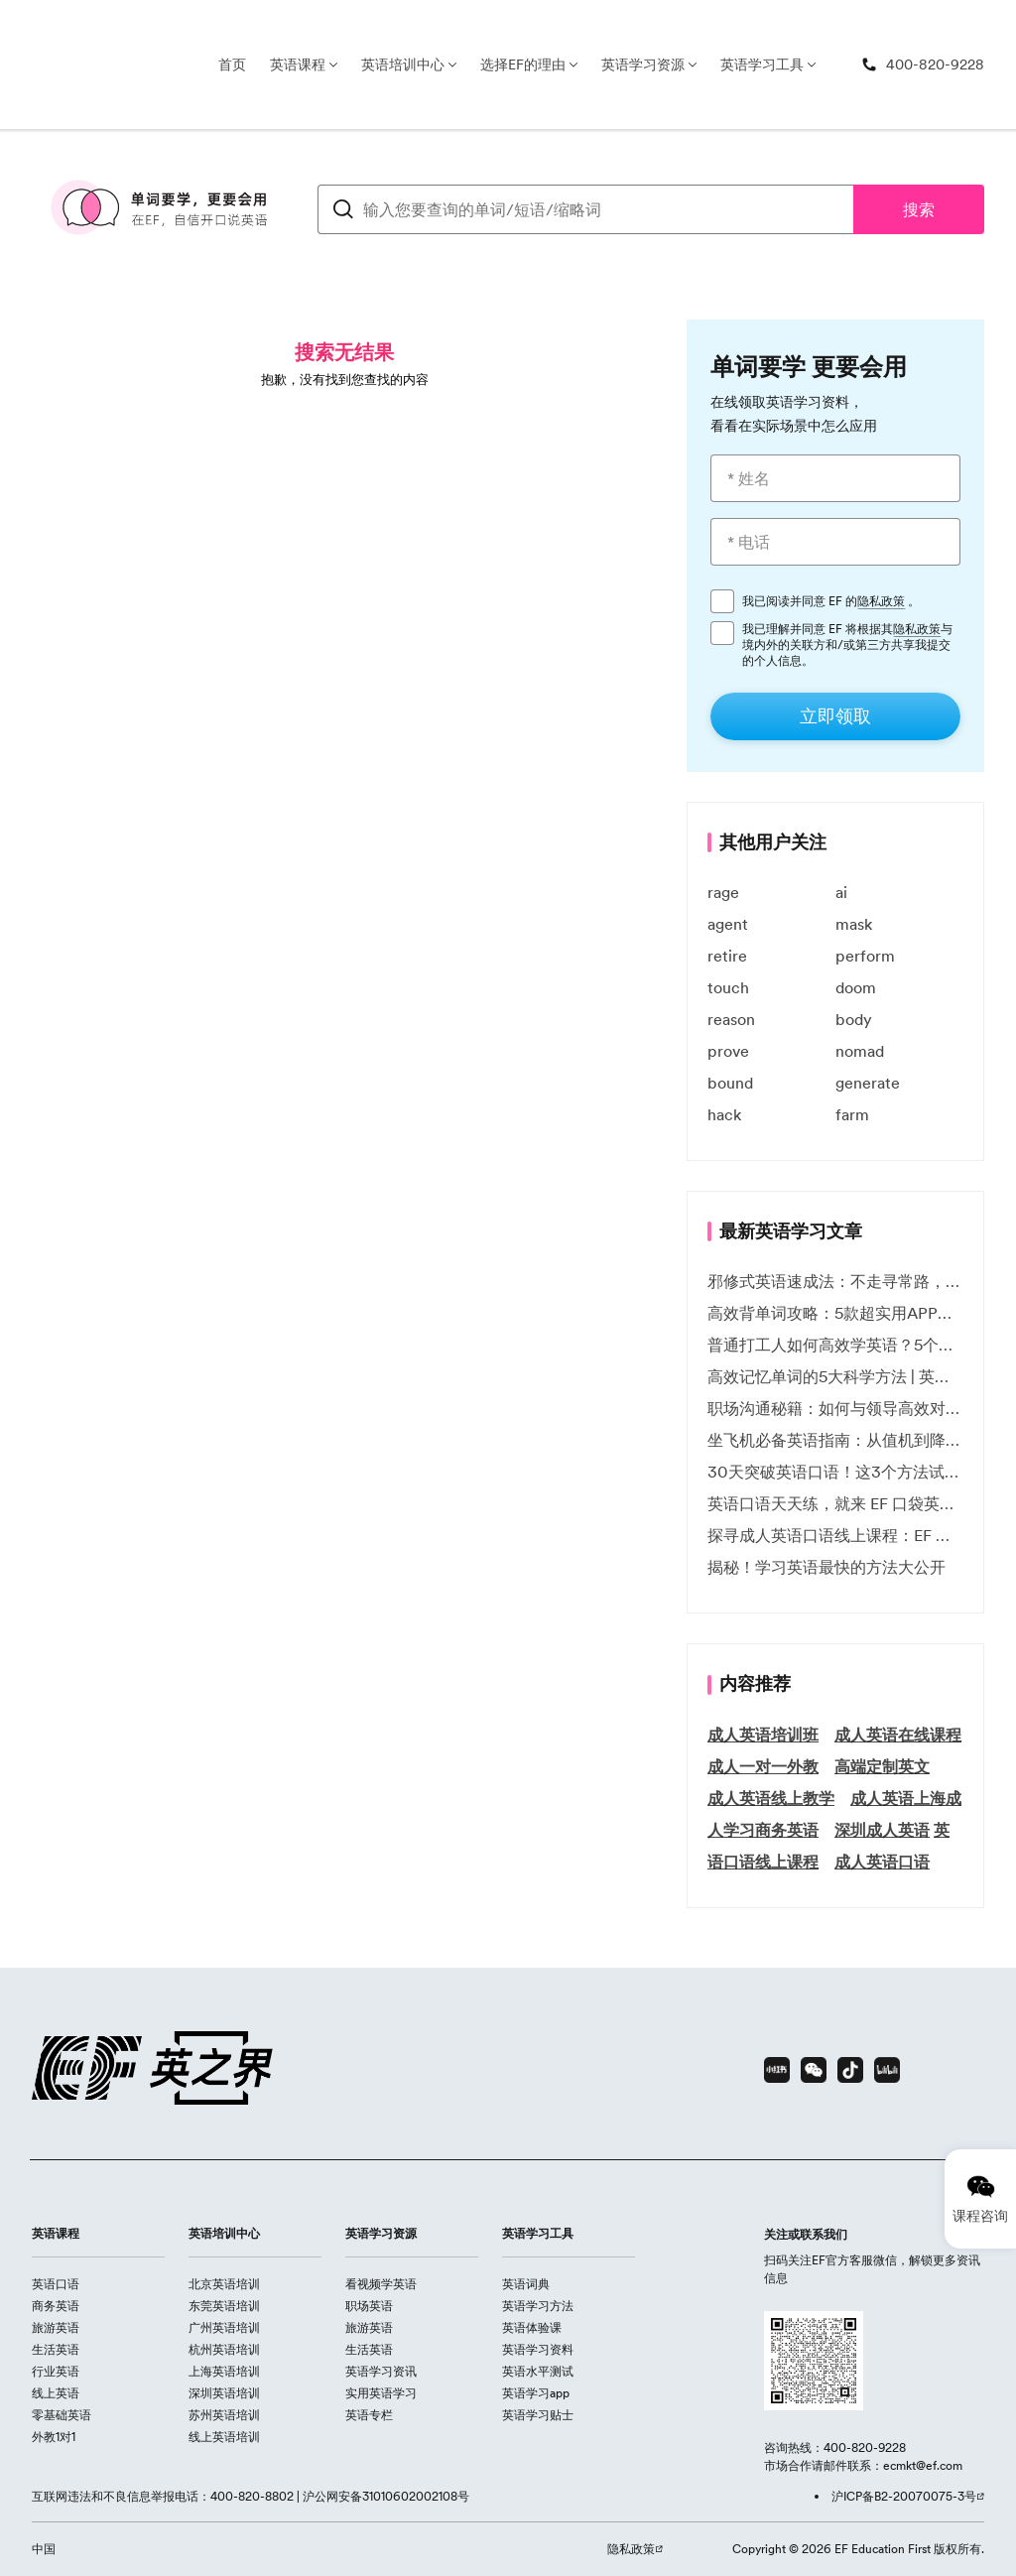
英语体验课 (532, 2327)
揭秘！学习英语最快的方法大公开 (826, 1567)
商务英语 (55, 2305)
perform (865, 955)
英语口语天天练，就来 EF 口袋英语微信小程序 (835, 1503)
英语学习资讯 (381, 2371)
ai (841, 892)
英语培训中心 (402, 64)
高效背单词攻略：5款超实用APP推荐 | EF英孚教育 (835, 1313)
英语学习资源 (643, 64)
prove (728, 1051)
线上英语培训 (224, 2436)
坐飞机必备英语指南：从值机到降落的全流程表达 (835, 1440)
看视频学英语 (381, 2283)
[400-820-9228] (922, 65)
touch (728, 987)
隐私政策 (881, 601)
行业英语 (55, 2371)
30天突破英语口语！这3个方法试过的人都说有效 (835, 1471)
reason (731, 1019)
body (853, 1019)
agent (727, 924)
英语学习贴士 (537, 2414)
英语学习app (536, 2392)
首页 (232, 64)
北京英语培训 (224, 2283)
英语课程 (297, 64)
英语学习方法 (537, 2305)
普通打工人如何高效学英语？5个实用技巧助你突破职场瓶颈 (835, 1344)
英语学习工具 (762, 64)
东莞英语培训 (224, 2305)
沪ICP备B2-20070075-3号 (903, 2496)
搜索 (919, 209)
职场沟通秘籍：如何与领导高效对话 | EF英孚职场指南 (835, 1408)
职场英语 (369, 2305)
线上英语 (55, 2392)
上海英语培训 (224, 2371)
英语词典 (526, 2283)
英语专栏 (369, 2414)
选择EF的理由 (523, 64)
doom (855, 987)
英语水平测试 (537, 2371)
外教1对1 (53, 2436)
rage (723, 892)
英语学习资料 (537, 2349)
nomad (859, 1051)
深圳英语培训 (224, 2392)
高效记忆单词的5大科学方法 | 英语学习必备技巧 (835, 1376)
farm (852, 1114)
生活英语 (55, 2349)
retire (727, 955)
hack (724, 1114)
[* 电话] (835, 542)
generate (867, 1083)
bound (730, 1083)
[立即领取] (835, 716)
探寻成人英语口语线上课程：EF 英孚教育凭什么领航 (835, 1535)
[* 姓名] (835, 478)
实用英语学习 (381, 2392)
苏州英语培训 (224, 2414)
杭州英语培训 (224, 2349)
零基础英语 (61, 2414)
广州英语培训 (224, 2327)
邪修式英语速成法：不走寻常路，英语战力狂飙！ (835, 1281)
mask (853, 924)
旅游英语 (55, 2327)
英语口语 (55, 2283)
